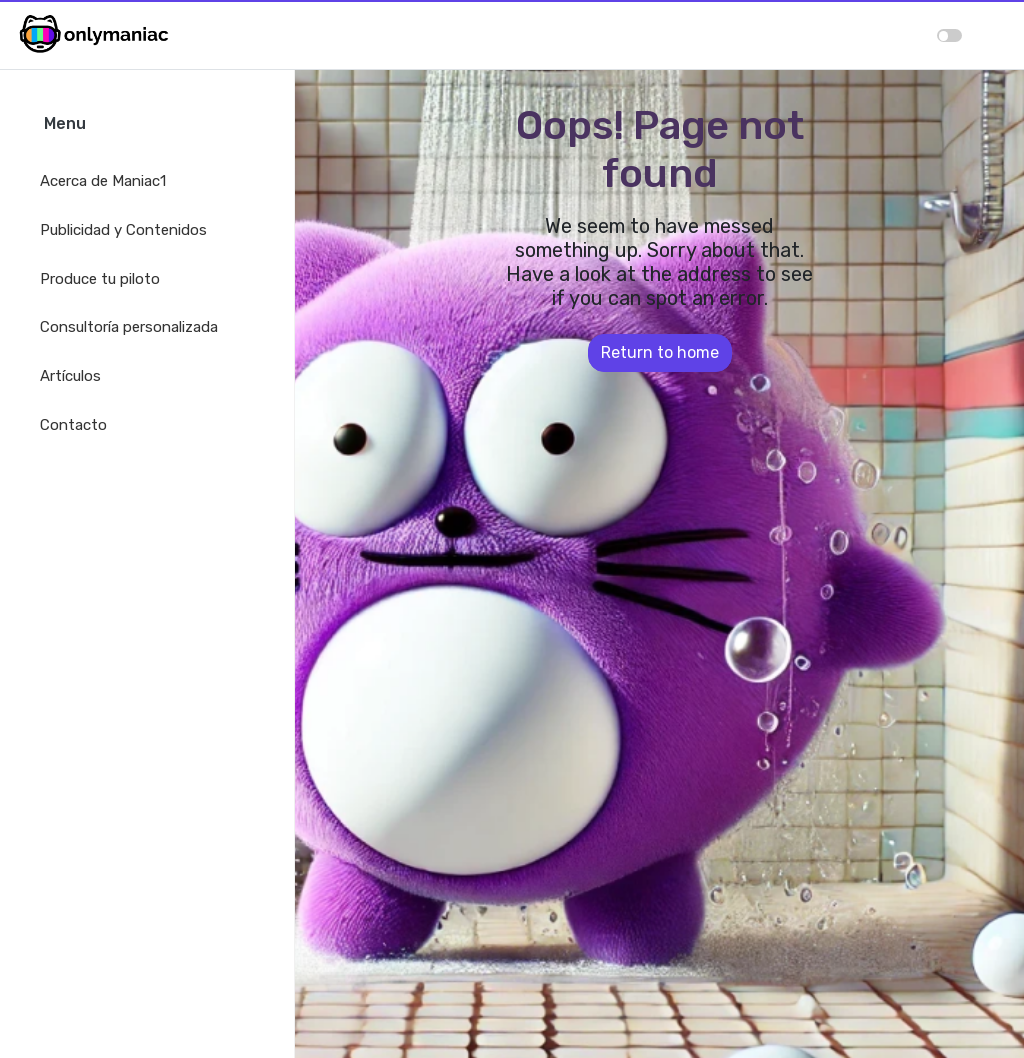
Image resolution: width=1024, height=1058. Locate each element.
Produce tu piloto (100, 279)
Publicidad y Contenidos (123, 230)
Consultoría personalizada (129, 327)
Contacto (73, 425)
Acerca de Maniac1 (103, 181)
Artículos (70, 376)
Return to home (660, 352)
